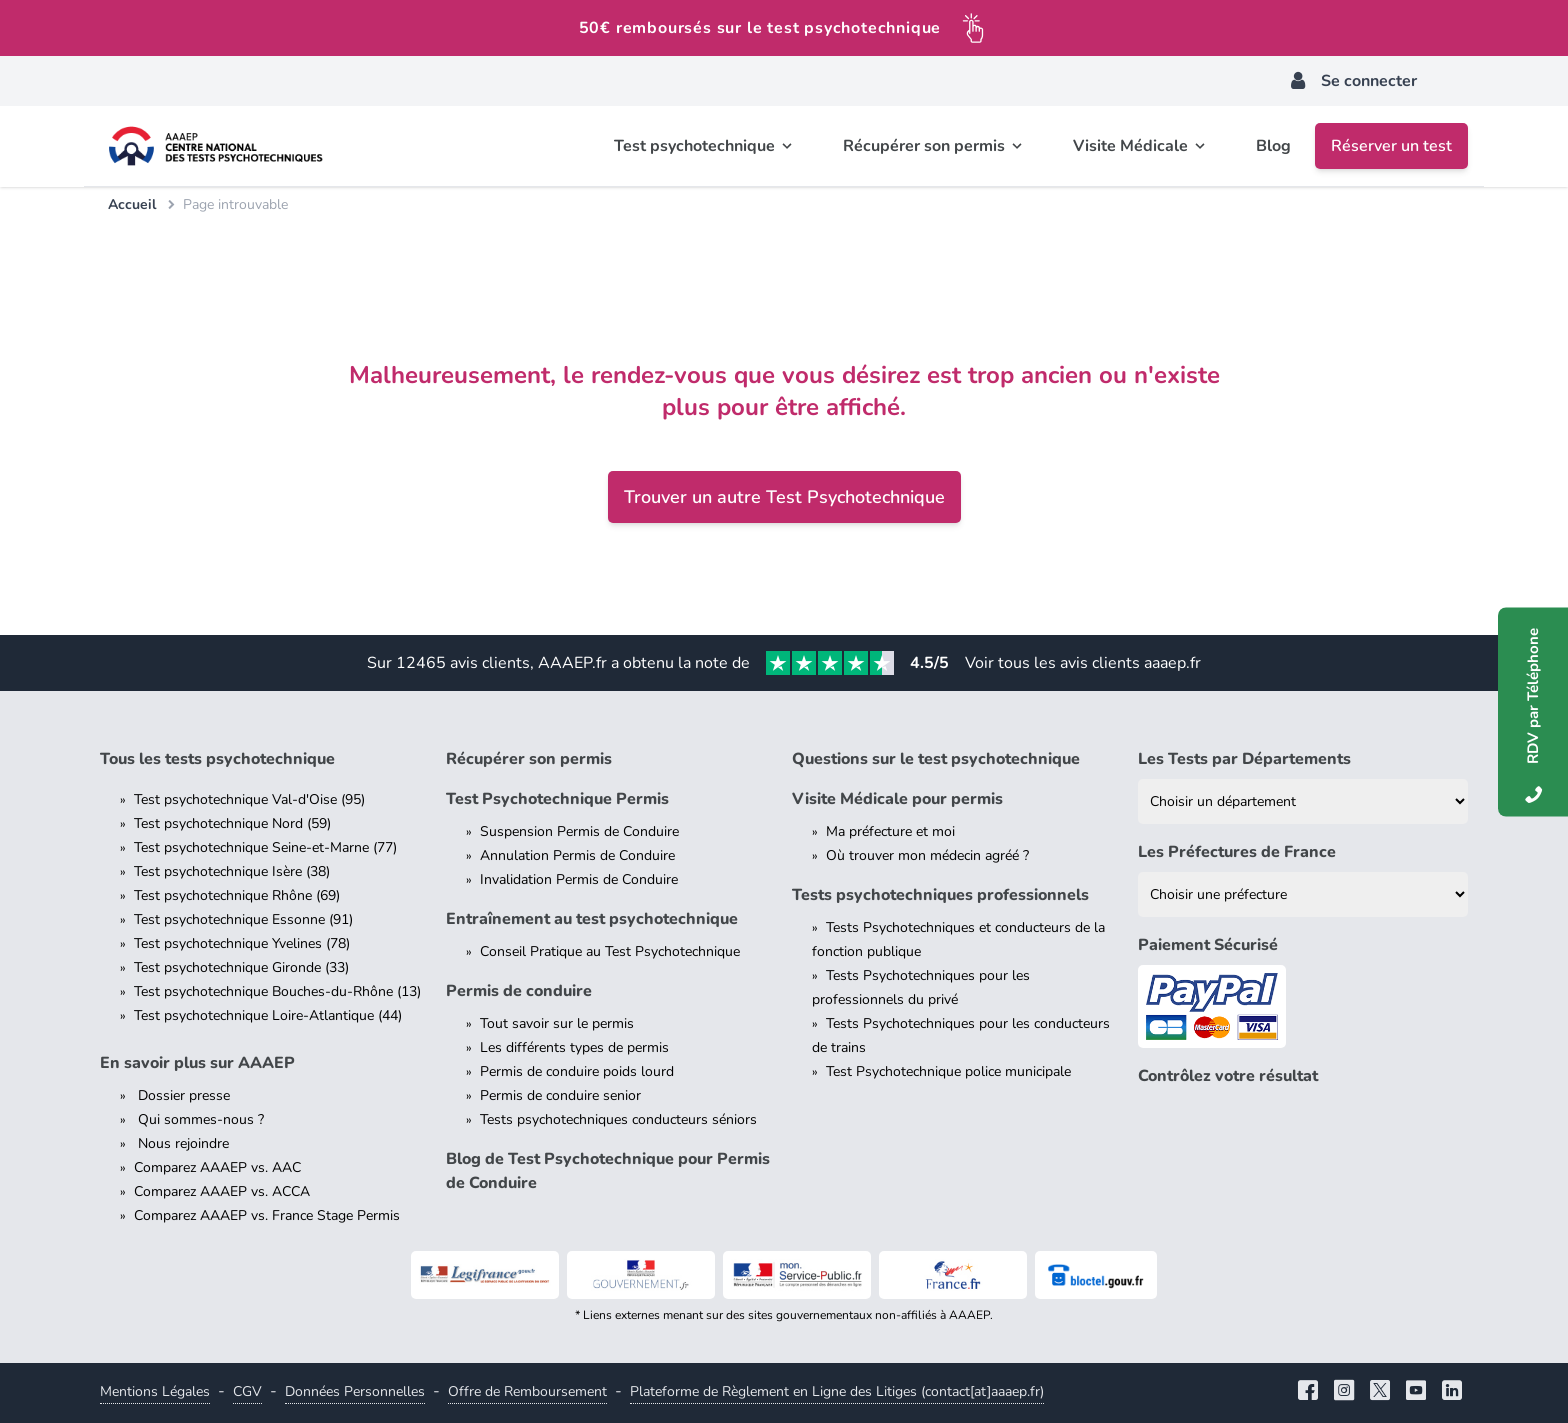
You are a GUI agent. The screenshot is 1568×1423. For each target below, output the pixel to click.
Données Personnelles (355, 1391)
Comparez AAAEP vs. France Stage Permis (267, 1215)
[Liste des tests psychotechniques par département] (1303, 801)
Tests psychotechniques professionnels (940, 895)
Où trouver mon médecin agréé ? (927, 855)
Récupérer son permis (529, 759)
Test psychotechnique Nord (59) (232, 823)
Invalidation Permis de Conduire (579, 879)
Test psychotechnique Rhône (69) (237, 895)
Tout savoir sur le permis (557, 1023)
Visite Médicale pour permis (897, 799)
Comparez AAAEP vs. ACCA (222, 1191)
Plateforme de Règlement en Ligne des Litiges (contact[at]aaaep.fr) (837, 1391)
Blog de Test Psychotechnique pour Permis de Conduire (608, 1171)
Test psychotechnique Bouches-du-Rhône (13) (277, 991)
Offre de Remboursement (527, 1391)
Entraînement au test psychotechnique (592, 919)
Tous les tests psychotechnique (217, 759)
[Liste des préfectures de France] (1303, 894)
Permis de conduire (519, 991)
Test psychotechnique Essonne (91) (243, 919)
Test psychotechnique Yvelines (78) (242, 943)
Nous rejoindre (181, 1143)
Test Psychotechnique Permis (557, 799)
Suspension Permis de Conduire (579, 831)
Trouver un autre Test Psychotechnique (784, 497)
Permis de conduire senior (560, 1095)
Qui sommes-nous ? (199, 1119)
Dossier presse (182, 1095)
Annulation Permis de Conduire (577, 855)
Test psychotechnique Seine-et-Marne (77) (265, 847)
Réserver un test (1391, 146)
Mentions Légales (155, 1391)
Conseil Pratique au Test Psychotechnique (610, 951)
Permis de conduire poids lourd (577, 1071)
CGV (247, 1391)
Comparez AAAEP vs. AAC (217, 1167)
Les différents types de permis (574, 1047)
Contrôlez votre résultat (1228, 1076)
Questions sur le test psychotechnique (936, 759)
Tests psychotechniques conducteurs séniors (618, 1119)
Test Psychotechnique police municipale (948, 1071)
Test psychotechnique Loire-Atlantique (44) (268, 1015)
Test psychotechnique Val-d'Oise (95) (249, 799)
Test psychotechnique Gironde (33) (241, 967)
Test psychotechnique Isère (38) (232, 871)
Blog (1273, 146)
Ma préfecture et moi (890, 831)
